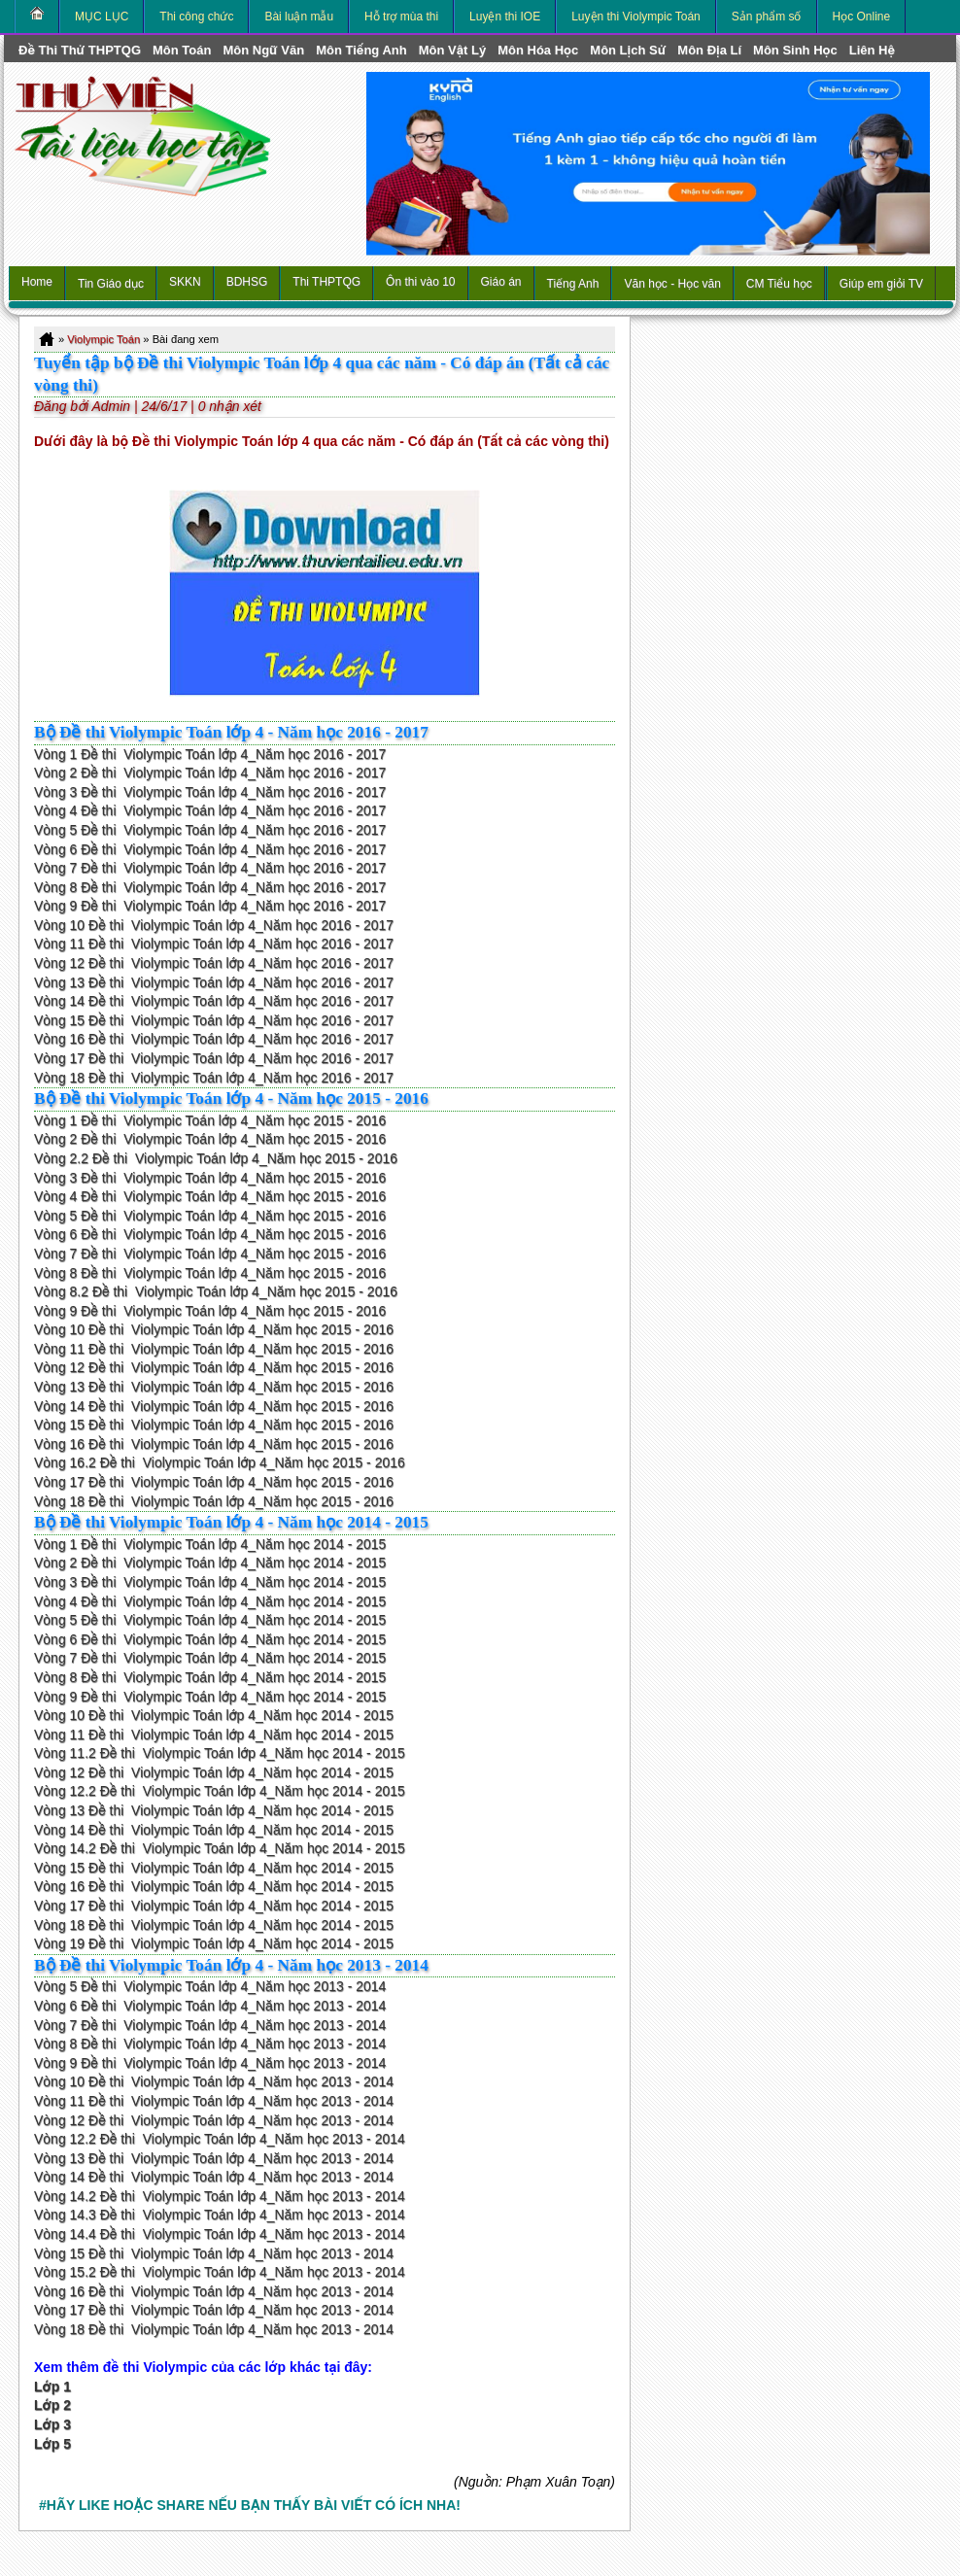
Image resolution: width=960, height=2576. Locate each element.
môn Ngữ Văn (263, 50)
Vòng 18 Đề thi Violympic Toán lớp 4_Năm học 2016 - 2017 (214, 1077)
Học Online (862, 16)
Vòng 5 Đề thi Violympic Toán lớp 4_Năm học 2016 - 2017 (210, 830)
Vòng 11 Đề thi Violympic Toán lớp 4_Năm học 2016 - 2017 (214, 943)
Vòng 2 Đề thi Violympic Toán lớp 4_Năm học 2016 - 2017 (210, 772)
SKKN (185, 282)
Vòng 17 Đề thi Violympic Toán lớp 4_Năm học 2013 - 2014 (214, 2310)
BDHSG (247, 282)
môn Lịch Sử (628, 50)
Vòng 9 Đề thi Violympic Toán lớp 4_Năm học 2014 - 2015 (210, 1696)
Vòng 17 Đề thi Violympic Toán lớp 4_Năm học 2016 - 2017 (214, 1058)
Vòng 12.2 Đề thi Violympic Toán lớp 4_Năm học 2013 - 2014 (219, 2139)
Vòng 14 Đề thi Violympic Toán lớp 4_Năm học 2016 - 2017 (214, 1001)
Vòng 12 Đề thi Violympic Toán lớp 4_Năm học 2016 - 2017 (214, 963)
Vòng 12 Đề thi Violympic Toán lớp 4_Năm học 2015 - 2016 (214, 1367)
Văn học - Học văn (672, 284)
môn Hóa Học (537, 50)
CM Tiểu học (779, 284)
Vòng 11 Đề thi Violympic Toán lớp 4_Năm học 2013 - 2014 (214, 2101)
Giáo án (501, 282)
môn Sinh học (795, 50)
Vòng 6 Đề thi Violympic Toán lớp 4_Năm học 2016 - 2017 (210, 849)
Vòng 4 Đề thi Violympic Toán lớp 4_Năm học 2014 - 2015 (210, 1601)
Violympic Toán (103, 339)
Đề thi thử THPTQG (79, 50)
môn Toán (182, 50)
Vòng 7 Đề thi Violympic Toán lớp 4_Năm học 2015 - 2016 (210, 1253)
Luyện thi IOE (504, 16)
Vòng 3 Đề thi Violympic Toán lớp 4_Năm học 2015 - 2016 (210, 1177)
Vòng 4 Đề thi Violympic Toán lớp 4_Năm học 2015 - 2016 (210, 1196)
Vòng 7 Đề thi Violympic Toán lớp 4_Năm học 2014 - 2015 (210, 1658)
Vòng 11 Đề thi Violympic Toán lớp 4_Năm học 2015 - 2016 (214, 1349)
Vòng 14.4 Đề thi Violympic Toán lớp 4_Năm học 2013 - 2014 (219, 2234)
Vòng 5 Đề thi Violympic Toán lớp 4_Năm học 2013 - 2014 (210, 1986)
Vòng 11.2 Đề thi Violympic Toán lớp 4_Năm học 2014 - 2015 (219, 1753)
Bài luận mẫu (298, 16)
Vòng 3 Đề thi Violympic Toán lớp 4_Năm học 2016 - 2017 (210, 792)
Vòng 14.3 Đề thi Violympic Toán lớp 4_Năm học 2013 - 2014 (219, 2214)
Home (36, 282)
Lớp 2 (52, 2405)
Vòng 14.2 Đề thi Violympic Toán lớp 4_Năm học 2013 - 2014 (219, 2196)
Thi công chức (196, 16)
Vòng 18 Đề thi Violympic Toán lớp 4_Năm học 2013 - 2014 (214, 2329)
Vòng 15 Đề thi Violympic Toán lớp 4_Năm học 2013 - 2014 (214, 2253)
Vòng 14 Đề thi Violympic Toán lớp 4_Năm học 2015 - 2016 (214, 1406)
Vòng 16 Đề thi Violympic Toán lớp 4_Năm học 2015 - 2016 (214, 1444)
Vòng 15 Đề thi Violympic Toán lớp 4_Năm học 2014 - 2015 (214, 1867)
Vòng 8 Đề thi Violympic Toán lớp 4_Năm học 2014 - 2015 (210, 1677)
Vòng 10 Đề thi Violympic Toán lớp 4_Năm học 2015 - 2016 (214, 1329)
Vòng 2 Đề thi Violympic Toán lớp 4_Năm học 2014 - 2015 (210, 1562)
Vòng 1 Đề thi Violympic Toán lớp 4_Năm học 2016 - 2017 (210, 754)
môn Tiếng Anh (361, 50)
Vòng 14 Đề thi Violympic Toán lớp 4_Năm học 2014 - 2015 (214, 1830)
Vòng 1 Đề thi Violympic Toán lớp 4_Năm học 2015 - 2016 (210, 1120)
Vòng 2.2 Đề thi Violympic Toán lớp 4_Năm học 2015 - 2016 (215, 1158)
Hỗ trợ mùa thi (401, 16)
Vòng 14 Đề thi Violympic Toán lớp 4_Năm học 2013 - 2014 (214, 2176)
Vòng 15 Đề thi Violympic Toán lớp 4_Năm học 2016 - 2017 (214, 1020)
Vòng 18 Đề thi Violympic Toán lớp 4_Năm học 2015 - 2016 (214, 1501)
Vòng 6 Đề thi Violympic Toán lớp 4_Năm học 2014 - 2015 (210, 1639)
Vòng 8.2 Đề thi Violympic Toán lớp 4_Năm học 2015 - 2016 (215, 1291)
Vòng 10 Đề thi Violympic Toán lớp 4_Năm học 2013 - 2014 (214, 2081)
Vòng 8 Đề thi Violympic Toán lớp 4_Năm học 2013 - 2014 (210, 2043)
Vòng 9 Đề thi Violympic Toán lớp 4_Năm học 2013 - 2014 (210, 2063)
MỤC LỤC (101, 16)
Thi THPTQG (326, 282)
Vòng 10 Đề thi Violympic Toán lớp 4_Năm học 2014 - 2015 (214, 1715)
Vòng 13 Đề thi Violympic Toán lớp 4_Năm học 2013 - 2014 (214, 2158)
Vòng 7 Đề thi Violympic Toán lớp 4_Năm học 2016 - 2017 (210, 868)
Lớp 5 (52, 2444)
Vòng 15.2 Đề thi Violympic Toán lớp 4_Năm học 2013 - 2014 (219, 2272)
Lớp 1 (52, 2386)
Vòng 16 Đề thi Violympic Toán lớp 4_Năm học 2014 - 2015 (214, 1886)
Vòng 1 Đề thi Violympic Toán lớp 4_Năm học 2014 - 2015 (210, 1544)
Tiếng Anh (573, 284)
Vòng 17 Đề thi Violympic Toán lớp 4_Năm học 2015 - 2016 (214, 1482)
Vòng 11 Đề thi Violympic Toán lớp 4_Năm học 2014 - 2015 (214, 1734)
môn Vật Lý (452, 50)
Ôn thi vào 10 (420, 282)
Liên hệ (872, 50)
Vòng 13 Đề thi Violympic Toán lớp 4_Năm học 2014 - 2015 (214, 1810)
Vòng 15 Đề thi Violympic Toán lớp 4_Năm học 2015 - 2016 (214, 1424)
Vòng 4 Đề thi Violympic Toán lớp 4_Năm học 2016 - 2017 (210, 810)
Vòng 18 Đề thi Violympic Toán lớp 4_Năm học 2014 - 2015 (214, 1925)
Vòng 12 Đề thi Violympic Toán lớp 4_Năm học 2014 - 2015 (214, 1772)
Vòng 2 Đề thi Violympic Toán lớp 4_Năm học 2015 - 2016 (210, 1139)
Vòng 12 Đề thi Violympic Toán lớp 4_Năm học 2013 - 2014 (214, 2120)
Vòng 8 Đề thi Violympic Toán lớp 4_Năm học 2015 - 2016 (210, 1273)
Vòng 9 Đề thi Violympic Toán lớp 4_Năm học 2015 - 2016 (210, 1311)
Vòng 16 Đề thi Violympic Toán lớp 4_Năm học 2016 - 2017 (214, 1039)
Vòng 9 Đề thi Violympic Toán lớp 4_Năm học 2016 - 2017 (210, 905)
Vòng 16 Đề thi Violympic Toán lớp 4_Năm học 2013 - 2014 (214, 2291)
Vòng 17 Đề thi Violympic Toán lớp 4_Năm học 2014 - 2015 (214, 1905)
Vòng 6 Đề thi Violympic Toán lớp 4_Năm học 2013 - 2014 (210, 2005)
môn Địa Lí (709, 50)
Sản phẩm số (767, 16)
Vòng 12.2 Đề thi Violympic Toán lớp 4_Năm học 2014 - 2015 (219, 1791)
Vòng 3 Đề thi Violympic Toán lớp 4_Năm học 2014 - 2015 (210, 1582)
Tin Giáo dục (111, 284)
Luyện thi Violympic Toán (636, 16)
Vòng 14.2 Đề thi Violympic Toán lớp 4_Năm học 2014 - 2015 (219, 1848)
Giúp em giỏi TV (881, 284)
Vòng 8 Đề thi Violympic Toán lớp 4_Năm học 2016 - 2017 (210, 887)
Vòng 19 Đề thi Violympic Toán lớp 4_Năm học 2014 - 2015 (214, 1943)
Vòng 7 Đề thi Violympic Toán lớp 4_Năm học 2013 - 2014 (210, 2025)
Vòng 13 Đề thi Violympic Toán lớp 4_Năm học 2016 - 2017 (214, 982)
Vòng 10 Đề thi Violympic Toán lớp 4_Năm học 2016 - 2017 (214, 925)
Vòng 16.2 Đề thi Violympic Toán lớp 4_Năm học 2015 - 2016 (219, 1462)
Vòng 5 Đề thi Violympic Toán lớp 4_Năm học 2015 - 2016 (210, 1215)
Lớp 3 (52, 2424)
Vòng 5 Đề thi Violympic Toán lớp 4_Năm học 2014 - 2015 (210, 1620)
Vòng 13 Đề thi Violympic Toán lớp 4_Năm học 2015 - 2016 (214, 1386)
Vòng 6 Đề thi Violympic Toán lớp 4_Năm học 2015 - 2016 (210, 1234)
